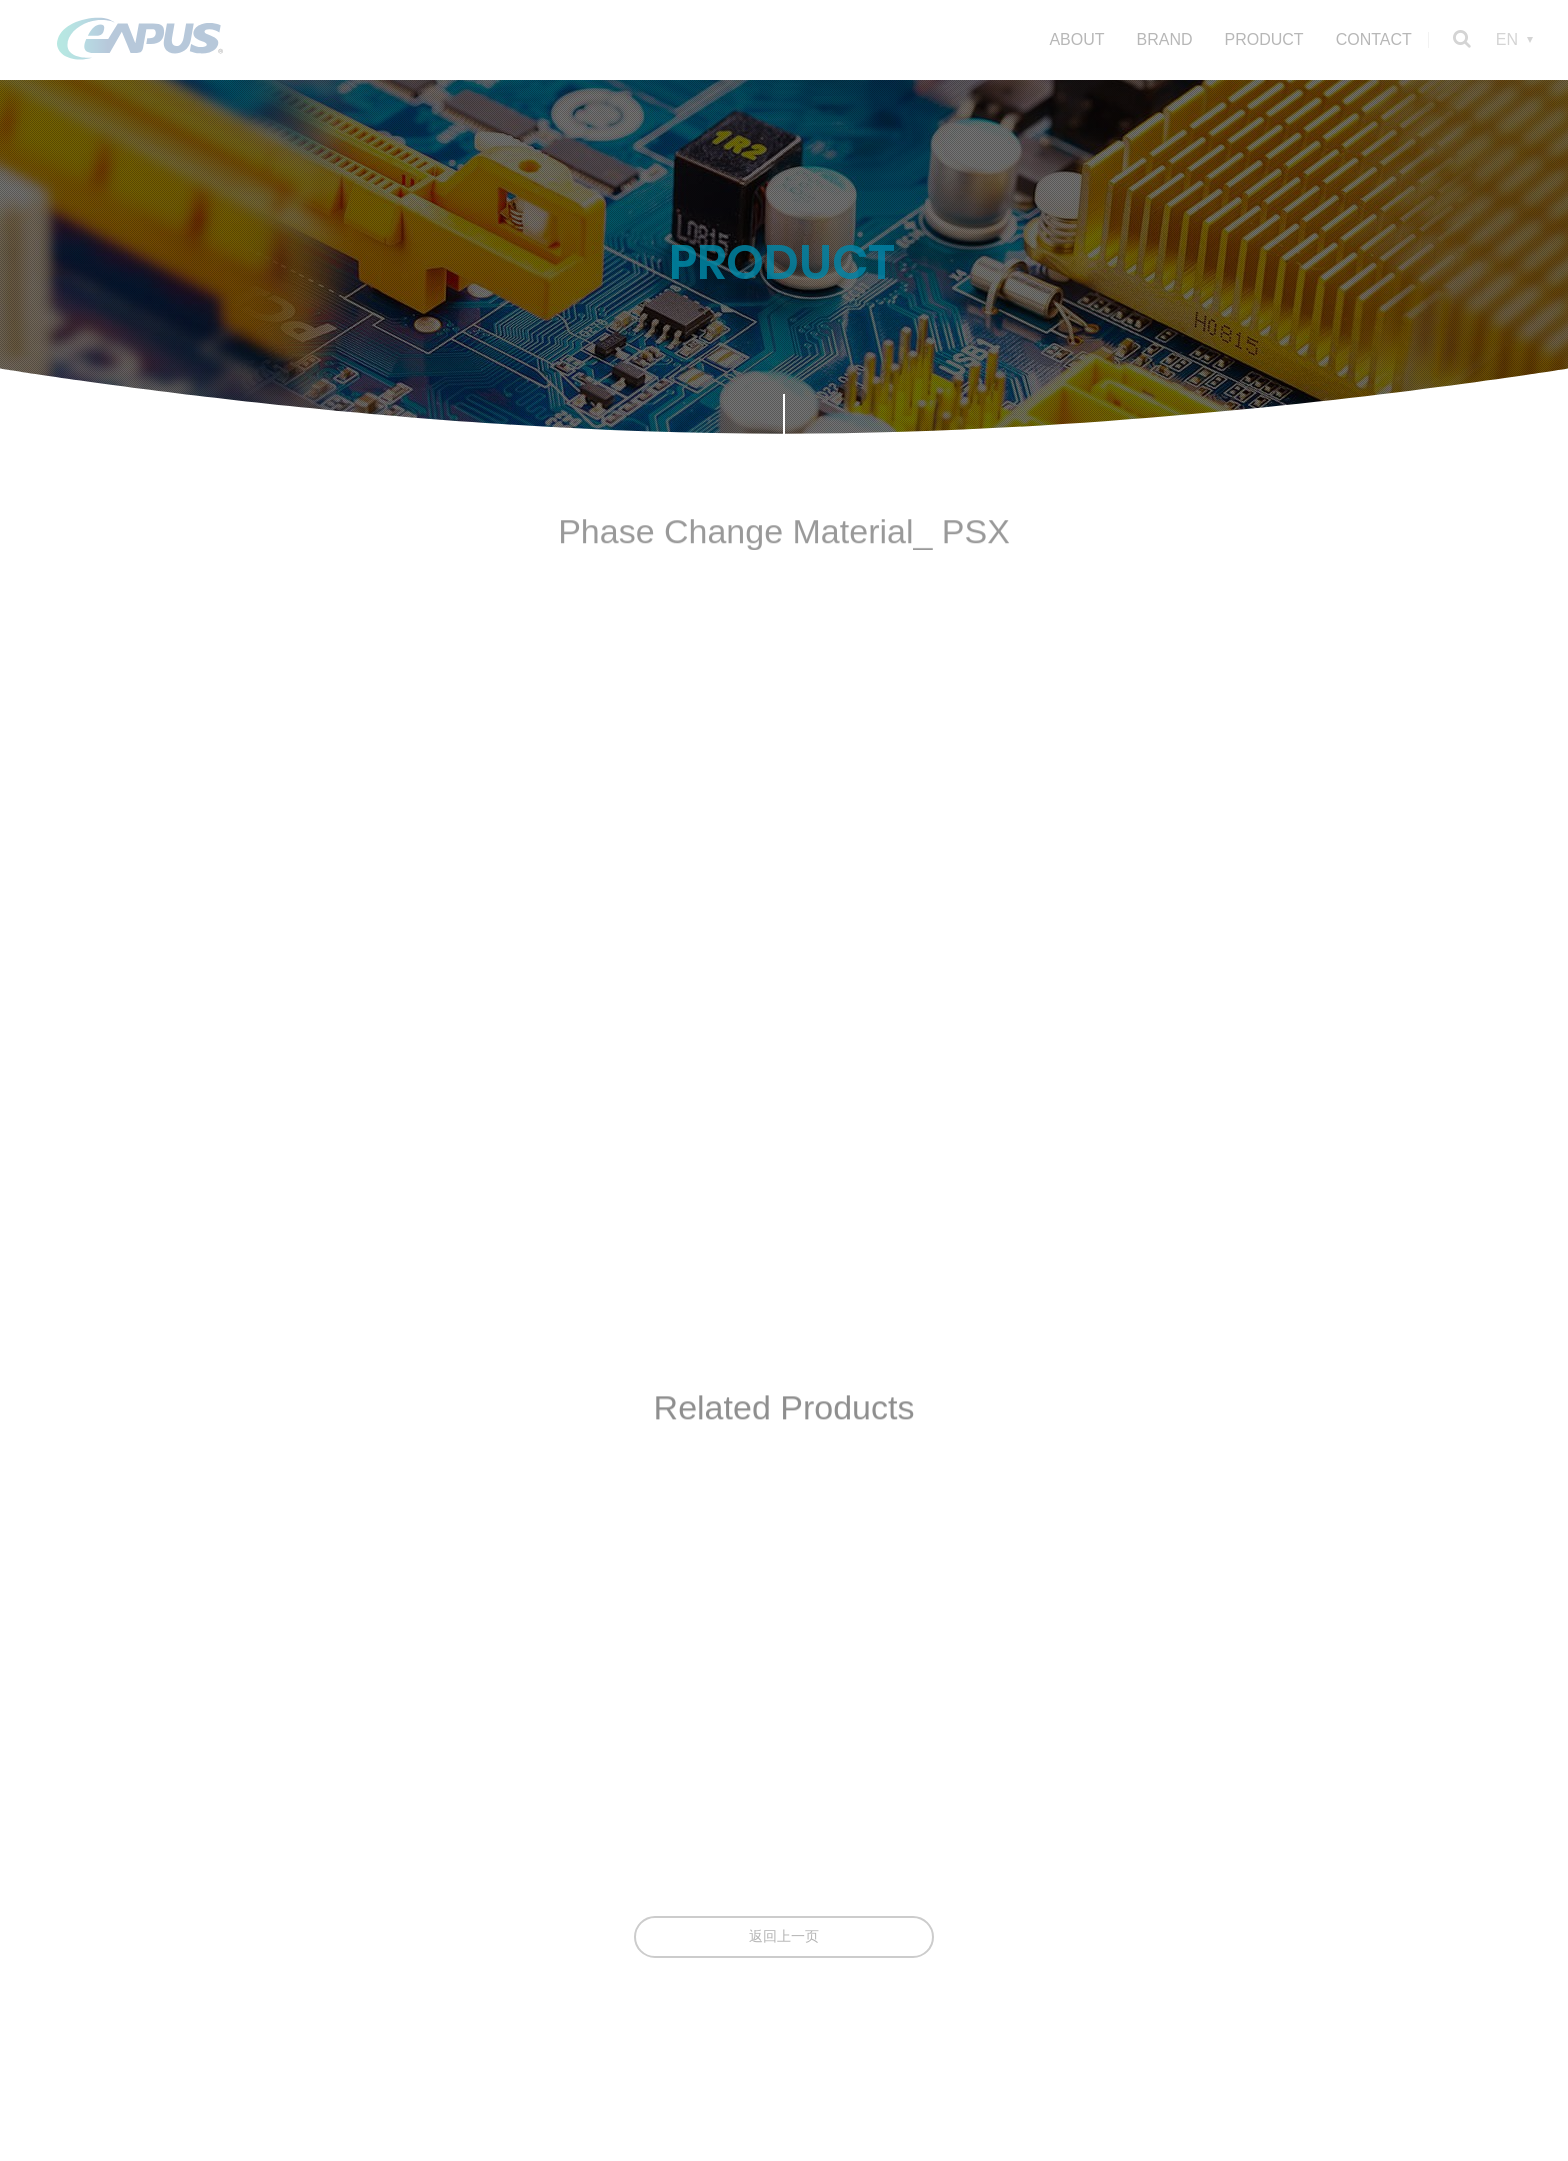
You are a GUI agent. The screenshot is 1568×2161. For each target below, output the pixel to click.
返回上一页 (784, 1936)
